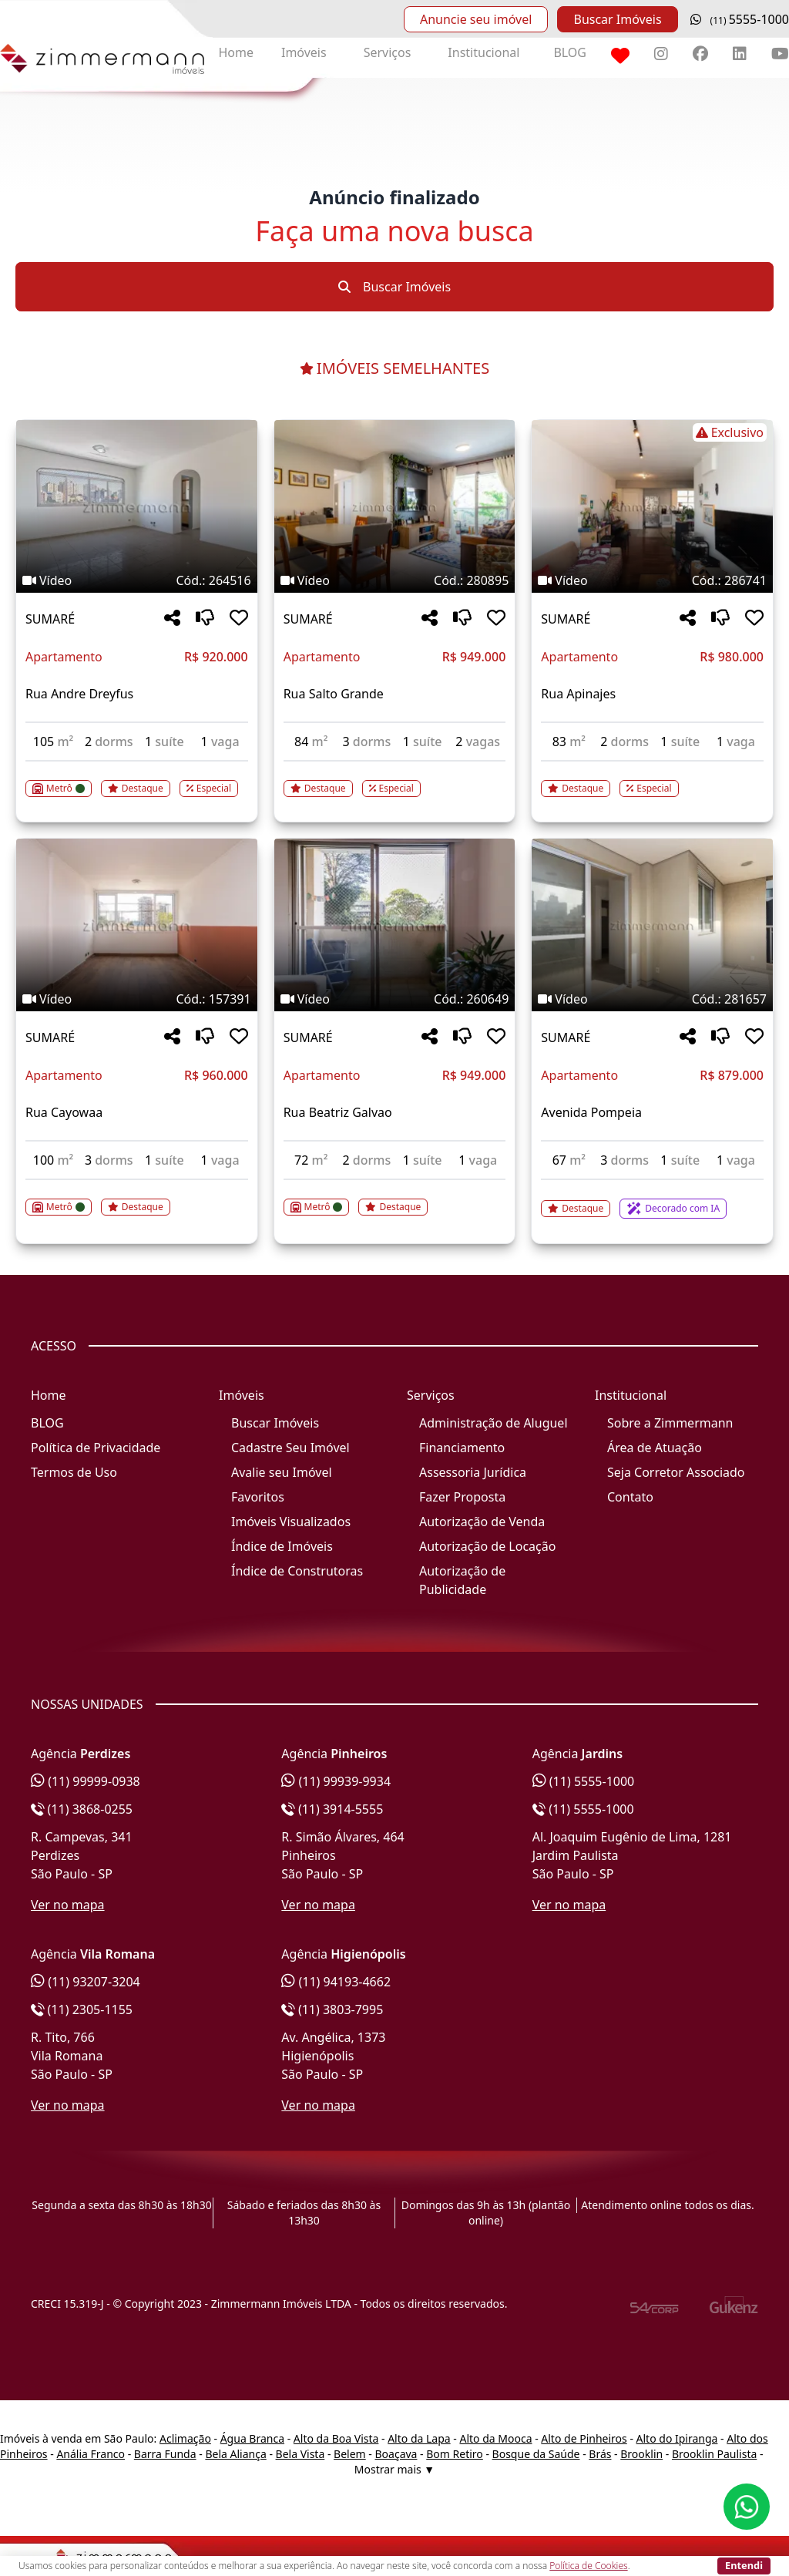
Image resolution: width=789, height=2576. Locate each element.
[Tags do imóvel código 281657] (652, 999)
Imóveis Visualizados (291, 1521)
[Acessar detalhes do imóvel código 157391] (136, 1198)
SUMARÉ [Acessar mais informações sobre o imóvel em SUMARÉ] (50, 618)
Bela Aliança (235, 2454)
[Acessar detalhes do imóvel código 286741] (652, 779)
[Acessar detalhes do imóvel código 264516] (136, 779)
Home (235, 52)
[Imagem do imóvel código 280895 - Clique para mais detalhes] (394, 506)
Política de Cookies (588, 2565)
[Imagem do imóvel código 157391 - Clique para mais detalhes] (136, 925)
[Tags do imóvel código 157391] (136, 999)
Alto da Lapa (419, 2438)
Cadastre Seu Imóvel (290, 1447)
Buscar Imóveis (617, 19)
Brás (600, 2454)
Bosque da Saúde (536, 2454)
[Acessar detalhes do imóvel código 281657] (652, 1199)
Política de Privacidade (95, 1447)
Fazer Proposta (462, 1496)
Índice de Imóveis (282, 1546)
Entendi (744, 2565)
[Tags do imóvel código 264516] (136, 580)
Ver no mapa (68, 1904)
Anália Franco (90, 2454)
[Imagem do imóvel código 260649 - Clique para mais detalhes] (394, 925)
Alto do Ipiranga (677, 2438)
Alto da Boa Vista (336, 2438)
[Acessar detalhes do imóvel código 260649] (395, 1198)
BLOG (569, 52)
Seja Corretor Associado (676, 1472)
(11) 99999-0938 (85, 1781)
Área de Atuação (654, 1447)
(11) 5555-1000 (583, 1781)
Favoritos (257, 1496)
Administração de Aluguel (493, 1422)
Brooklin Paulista (714, 2454)
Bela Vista (300, 2454)
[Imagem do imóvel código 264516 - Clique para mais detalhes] (136, 506)
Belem (350, 2454)
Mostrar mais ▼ (394, 2469)
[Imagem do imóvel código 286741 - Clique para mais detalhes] (652, 506)
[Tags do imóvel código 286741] (652, 432)
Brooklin (641, 2454)
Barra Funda (165, 2454)
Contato (630, 1496)
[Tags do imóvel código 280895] (394, 580)
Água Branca (252, 2438)
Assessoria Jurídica (472, 1472)
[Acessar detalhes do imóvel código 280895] (395, 779)
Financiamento (462, 1447)
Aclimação (185, 2438)
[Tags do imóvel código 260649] (394, 999)
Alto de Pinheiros (583, 2438)
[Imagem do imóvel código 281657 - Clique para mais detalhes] (652, 925)
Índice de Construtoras (297, 1570)
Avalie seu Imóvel (281, 1472)
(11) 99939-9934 (336, 1781)
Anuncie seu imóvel (476, 19)
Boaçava (395, 2454)
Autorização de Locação (487, 1546)
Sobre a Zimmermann (670, 1422)
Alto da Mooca (495, 2438)
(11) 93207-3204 (85, 1981)
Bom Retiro (454, 2454)
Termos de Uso (74, 1472)
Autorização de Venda (482, 1521)
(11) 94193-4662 (336, 1981)
